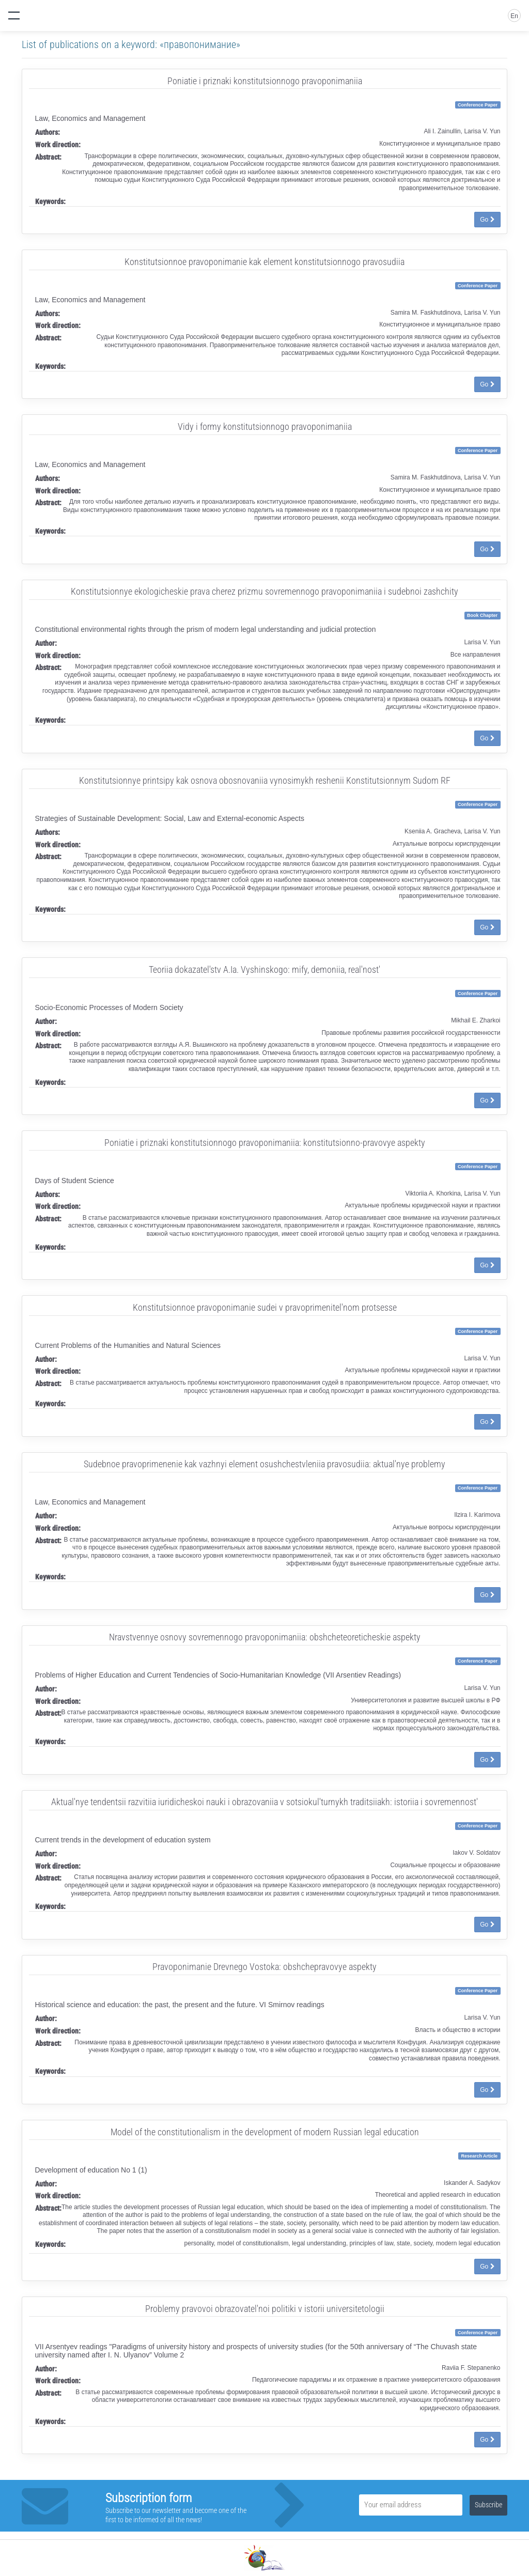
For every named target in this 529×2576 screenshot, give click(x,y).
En (514, 16)
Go (487, 219)
